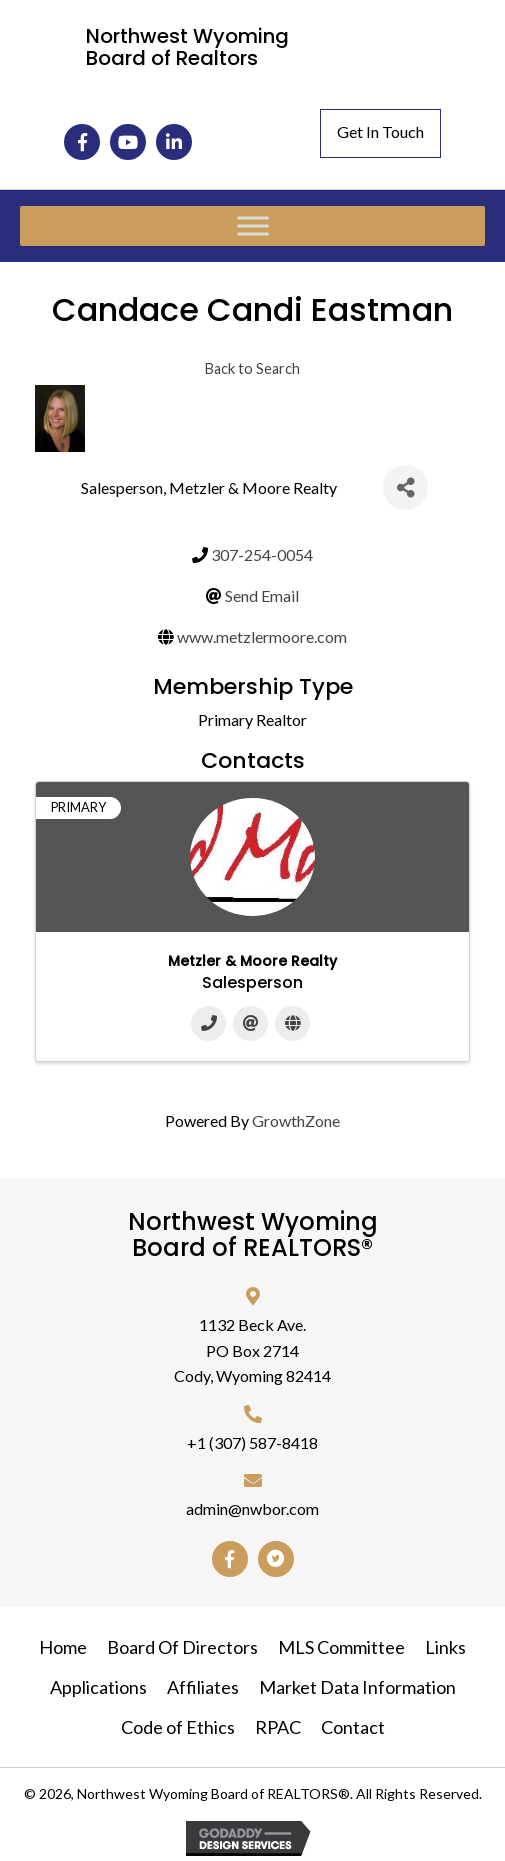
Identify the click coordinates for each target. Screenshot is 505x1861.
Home (63, 1647)
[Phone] (208, 1023)
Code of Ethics (178, 1727)
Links (445, 1647)
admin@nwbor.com (252, 1508)
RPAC (278, 1727)
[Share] (405, 487)
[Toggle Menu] (253, 226)
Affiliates (203, 1687)
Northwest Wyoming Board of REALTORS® (253, 1234)
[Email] (250, 1023)
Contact (353, 1727)
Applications (98, 1687)
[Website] (292, 1023)
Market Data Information (357, 1687)
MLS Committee (341, 1647)
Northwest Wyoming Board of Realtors (187, 47)
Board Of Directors (182, 1647)
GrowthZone (296, 1120)
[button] (82, 142)
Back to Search (252, 368)
